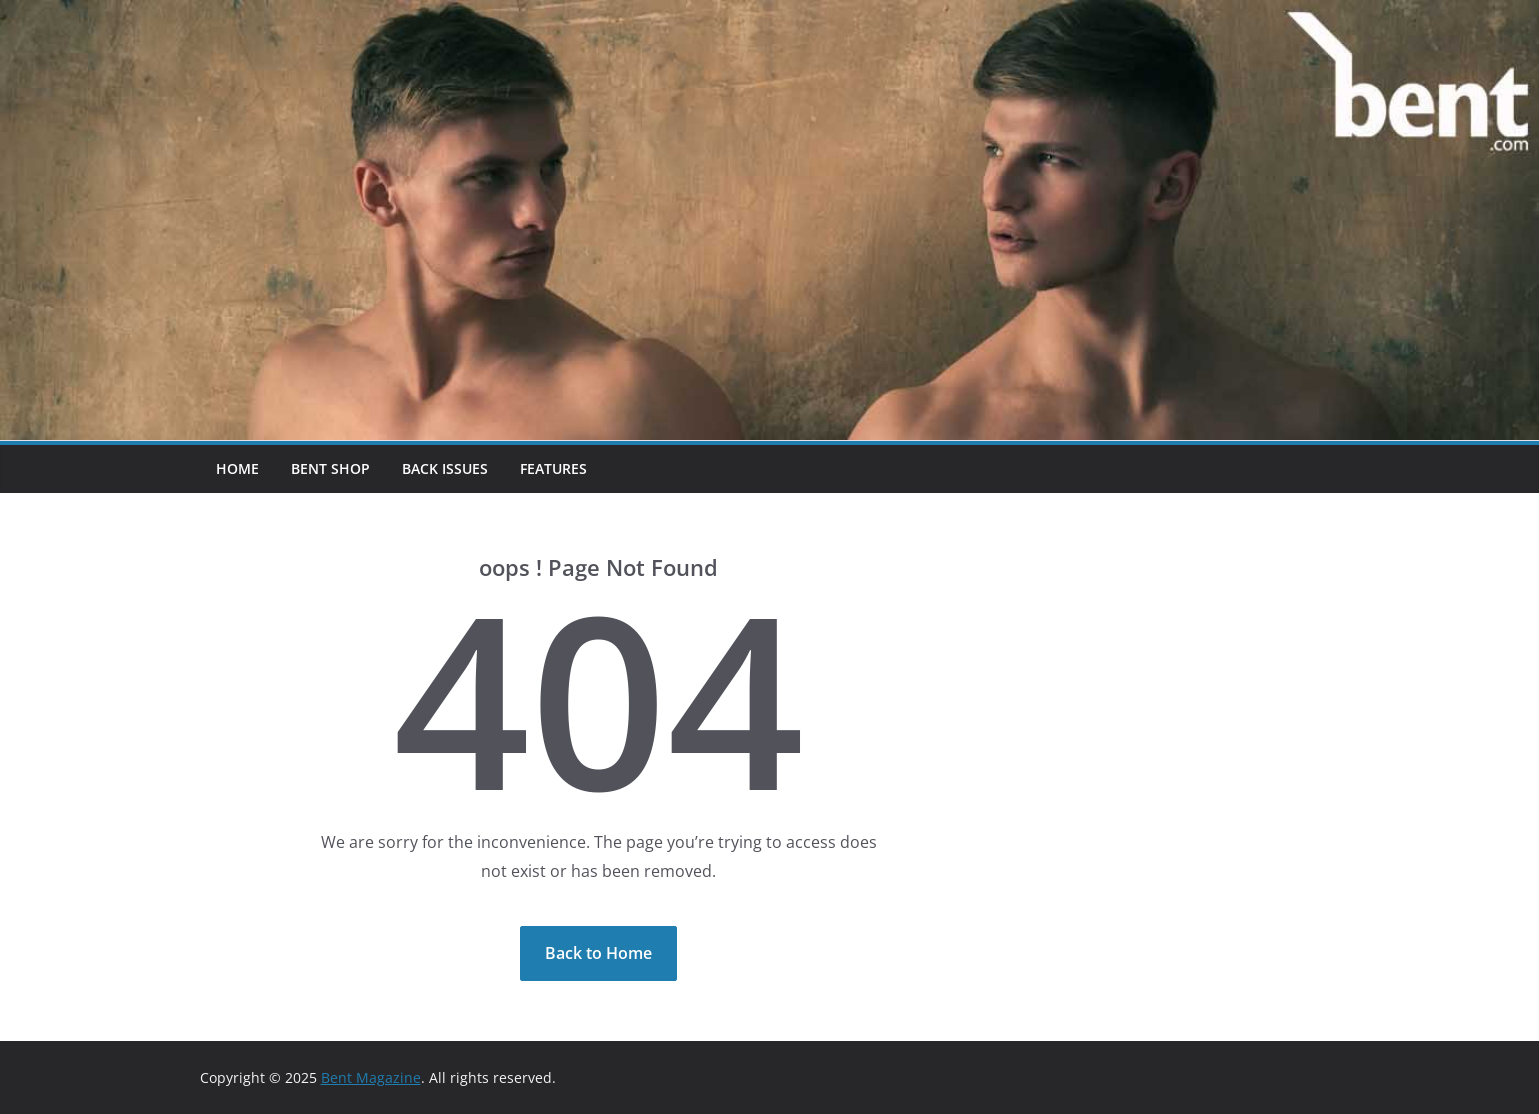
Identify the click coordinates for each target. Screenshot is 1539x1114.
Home (237, 468)
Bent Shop (330, 468)
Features (553, 468)
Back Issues (445, 468)
